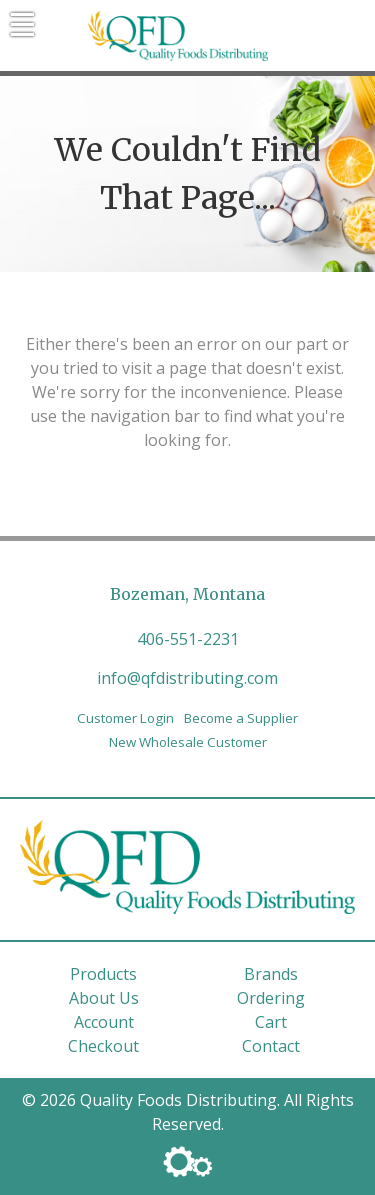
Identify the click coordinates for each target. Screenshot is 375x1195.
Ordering (271, 998)
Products (103, 974)
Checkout (103, 1046)
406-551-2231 (188, 639)
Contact (271, 1046)
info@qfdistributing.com (187, 678)
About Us (104, 998)
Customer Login (125, 718)
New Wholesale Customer (188, 742)
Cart (271, 1022)
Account (104, 1022)
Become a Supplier (241, 718)
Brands (271, 974)
